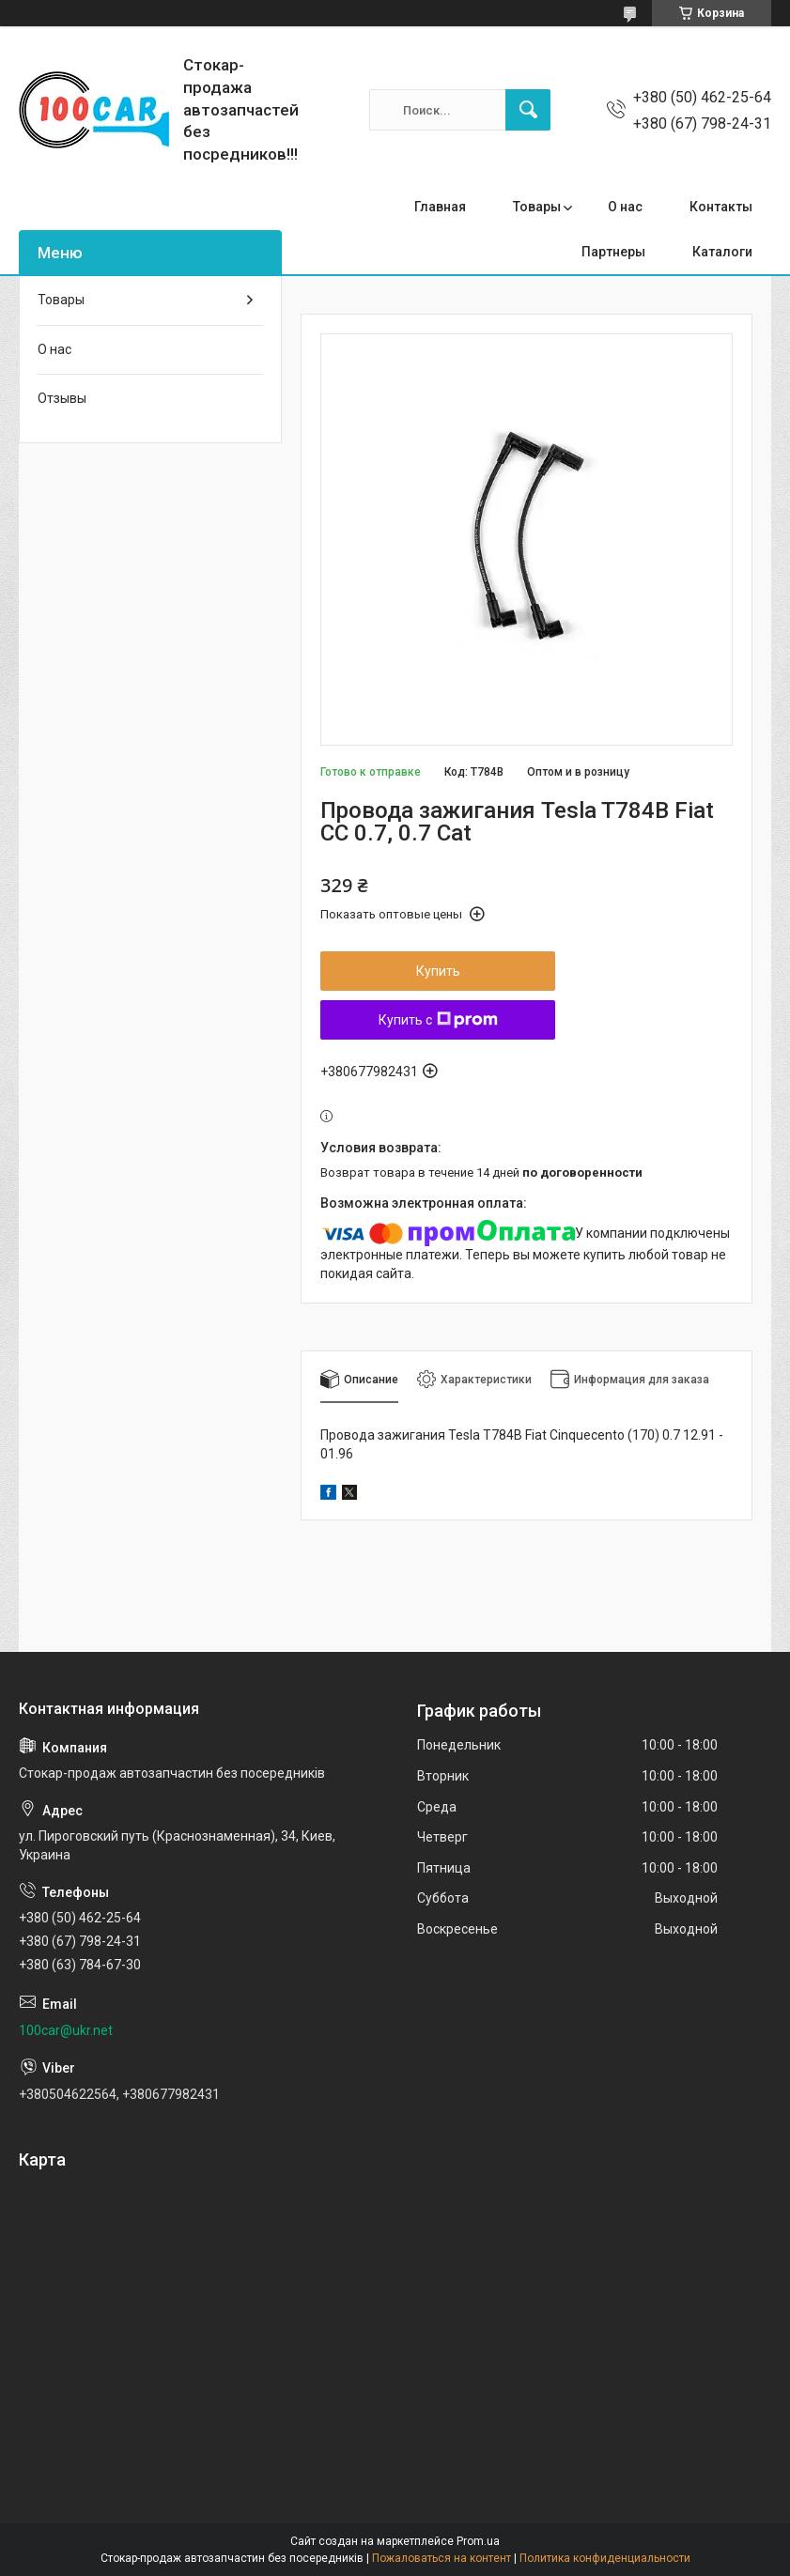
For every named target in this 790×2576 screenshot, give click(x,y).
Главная (440, 206)
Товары (537, 206)
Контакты (720, 206)
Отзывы (62, 398)
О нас (625, 206)
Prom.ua (478, 2541)
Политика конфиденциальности (604, 2558)
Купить (438, 971)
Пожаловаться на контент (441, 2558)
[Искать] (527, 110)
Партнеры (613, 251)
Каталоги (722, 251)
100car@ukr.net (66, 2030)
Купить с (438, 1019)
